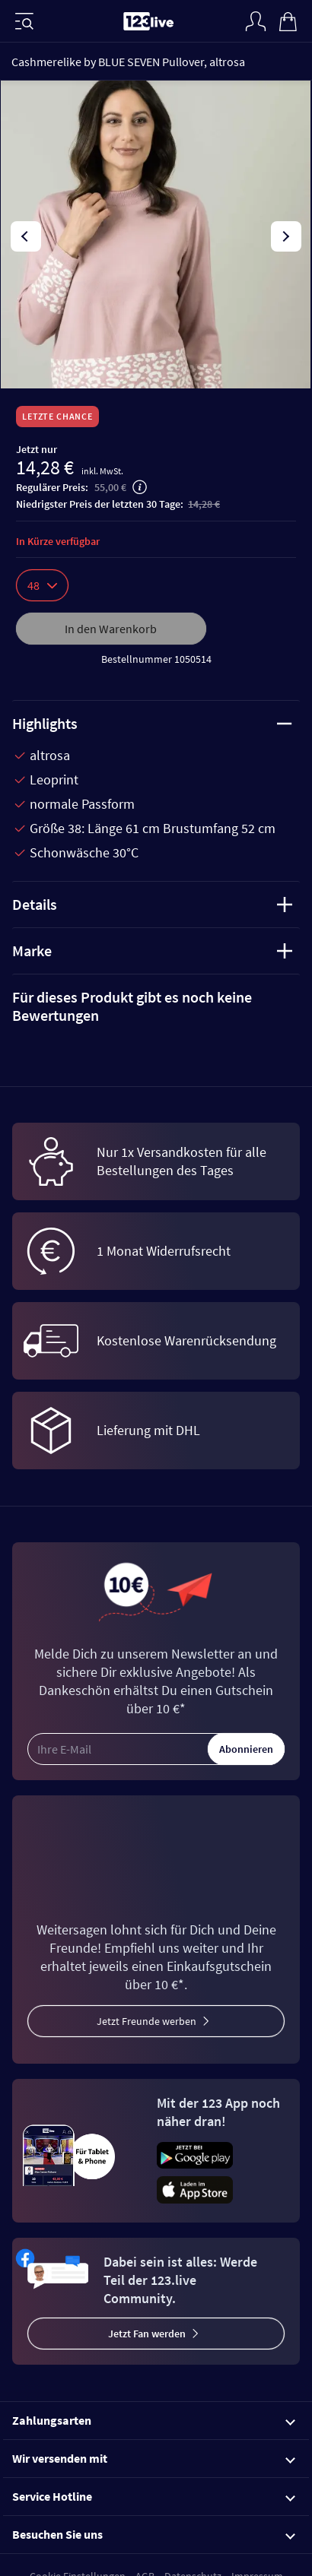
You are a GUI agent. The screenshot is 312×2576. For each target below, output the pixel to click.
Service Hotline (153, 2496)
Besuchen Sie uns (153, 2534)
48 (42, 585)
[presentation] (26, 236)
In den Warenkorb (111, 628)
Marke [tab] (152, 950)
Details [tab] (152, 904)
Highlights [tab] (152, 723)
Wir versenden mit (153, 2458)
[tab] (156, 1006)
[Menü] (24, 21)
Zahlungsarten (153, 2420)
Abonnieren (246, 1749)
